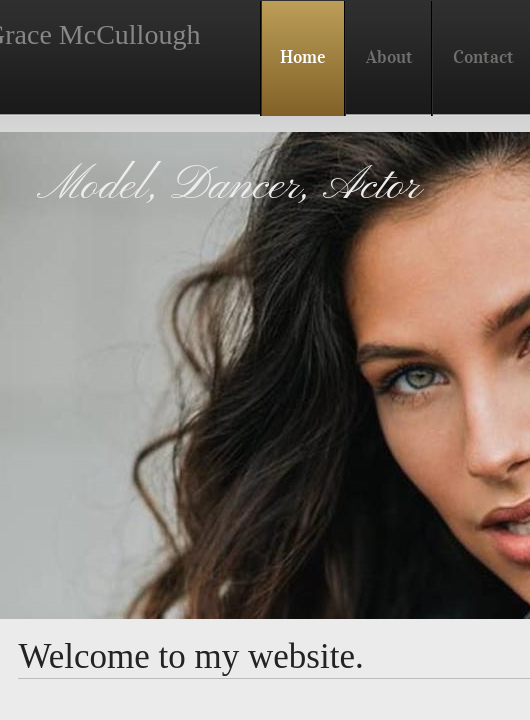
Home (303, 57)
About (389, 57)
